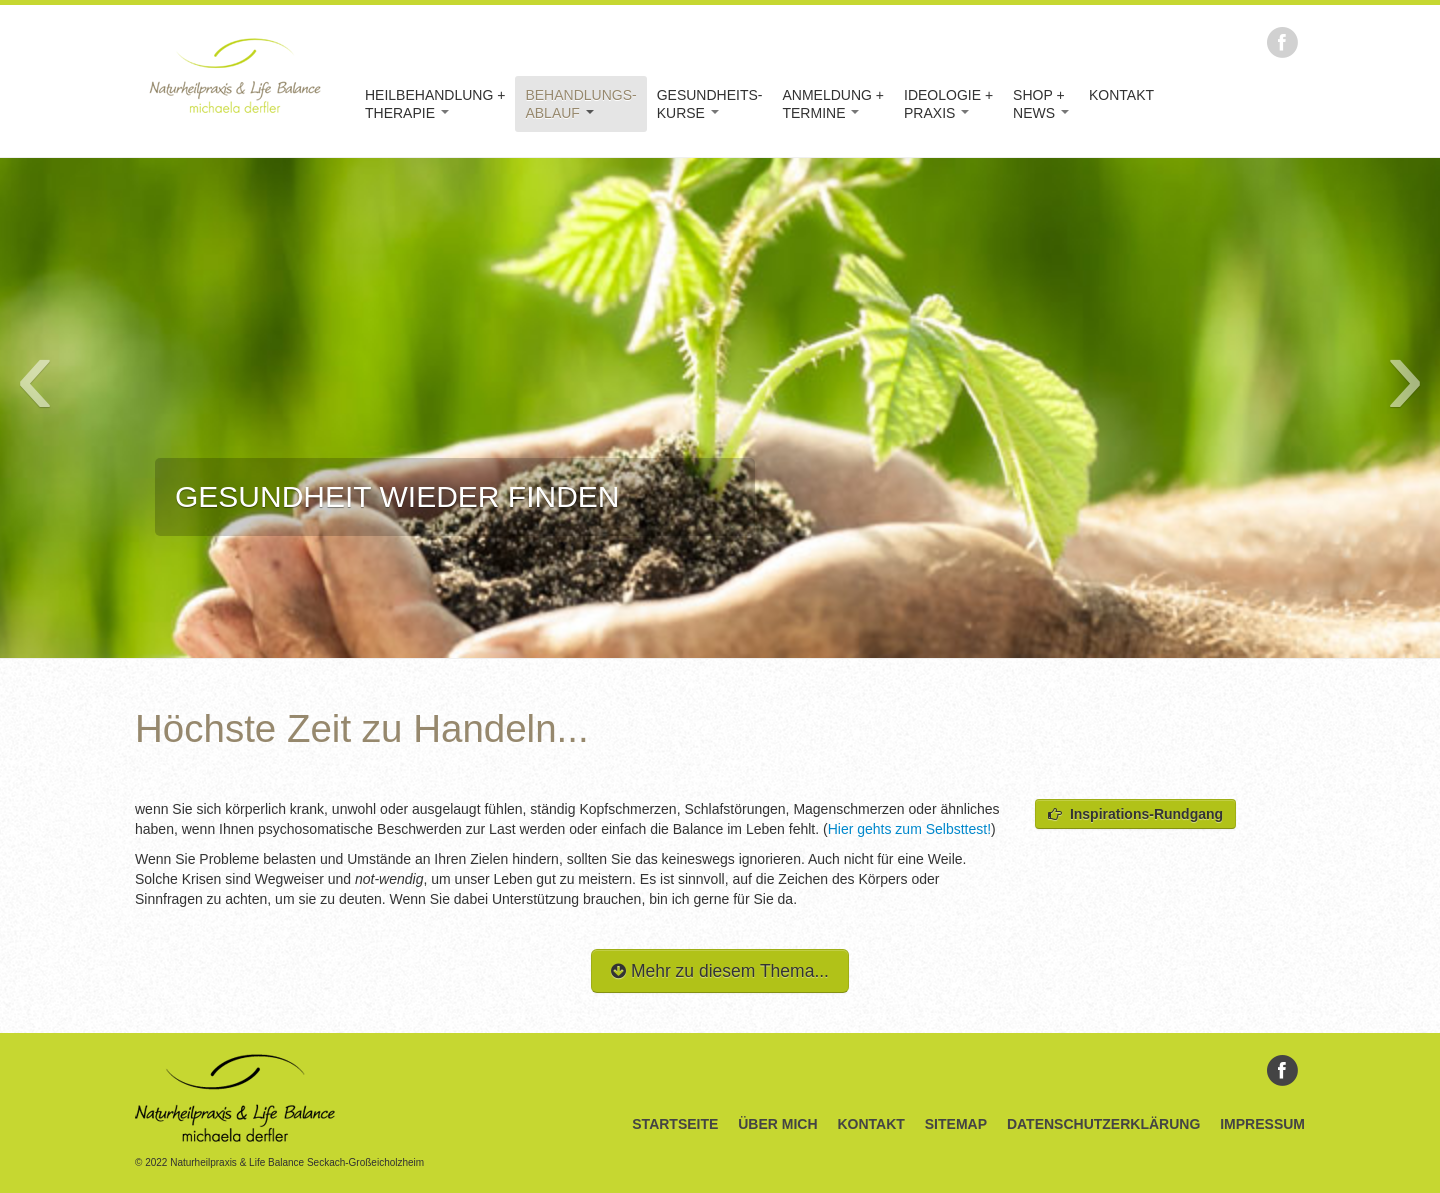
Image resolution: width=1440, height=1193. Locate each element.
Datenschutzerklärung (1103, 1124)
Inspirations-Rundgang (1135, 814)
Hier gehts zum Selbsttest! (909, 829)
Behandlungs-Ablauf (580, 104)
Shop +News (1041, 104)
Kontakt (1121, 95)
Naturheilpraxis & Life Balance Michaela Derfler (235, 75)
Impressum (1262, 1124)
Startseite (675, 1124)
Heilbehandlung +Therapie (435, 104)
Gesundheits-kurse (710, 104)
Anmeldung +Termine (833, 104)
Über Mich (777, 1124)
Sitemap (956, 1124)
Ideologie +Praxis (948, 104)
